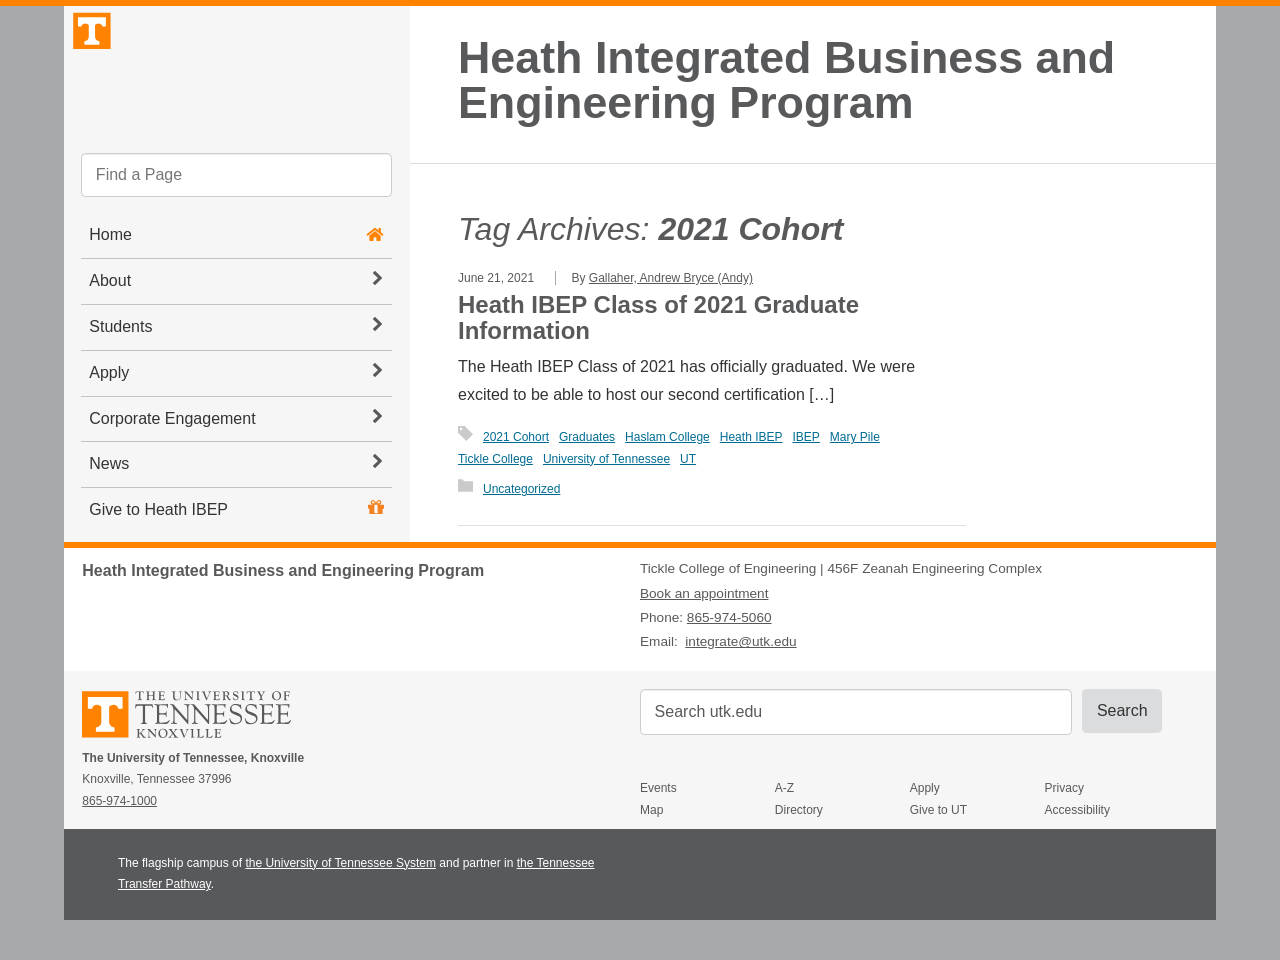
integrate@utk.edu (740, 682)
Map (651, 851)
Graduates (587, 437)
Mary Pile (855, 437)
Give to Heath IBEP (158, 559)
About (235, 330)
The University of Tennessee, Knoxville (237, 93)
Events (658, 829)
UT (688, 459)
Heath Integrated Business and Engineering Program (786, 80)
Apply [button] (235, 421)
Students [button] (235, 376)
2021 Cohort (516, 437)
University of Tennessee (606, 459)
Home (110, 284)
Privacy (1064, 829)
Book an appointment (704, 633)
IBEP (805, 437)
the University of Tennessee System (340, 903)
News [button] (235, 513)
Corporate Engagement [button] (235, 467)
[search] (236, 225)
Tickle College (495, 459)
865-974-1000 (119, 842)
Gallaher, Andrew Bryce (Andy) (671, 278)
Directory (799, 851)
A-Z (784, 829)
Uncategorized (521, 489)
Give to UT (938, 851)
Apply (925, 829)
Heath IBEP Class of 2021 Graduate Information (658, 317)
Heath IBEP (751, 437)
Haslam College (667, 437)
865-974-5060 (729, 658)
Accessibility (1077, 851)
